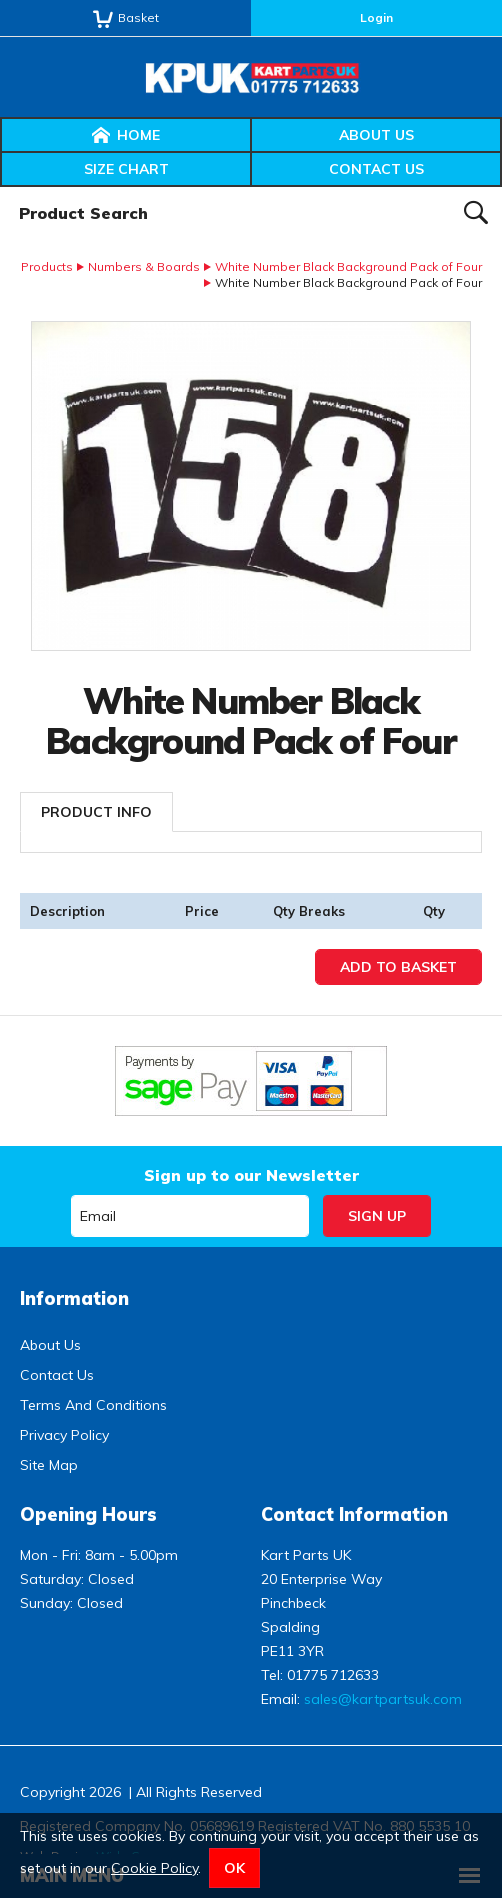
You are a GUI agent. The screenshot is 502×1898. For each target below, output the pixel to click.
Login (376, 17)
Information (74, 1298)
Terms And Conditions (93, 1405)
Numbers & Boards (144, 266)
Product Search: (0, 187)
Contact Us (376, 169)
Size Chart (126, 169)
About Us (376, 135)
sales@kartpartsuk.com (383, 1699)
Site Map (49, 1465)
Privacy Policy (64, 1435)
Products (47, 266)
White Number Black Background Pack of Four (348, 266)
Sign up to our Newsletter (251, 1175)
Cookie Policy (154, 1868)
